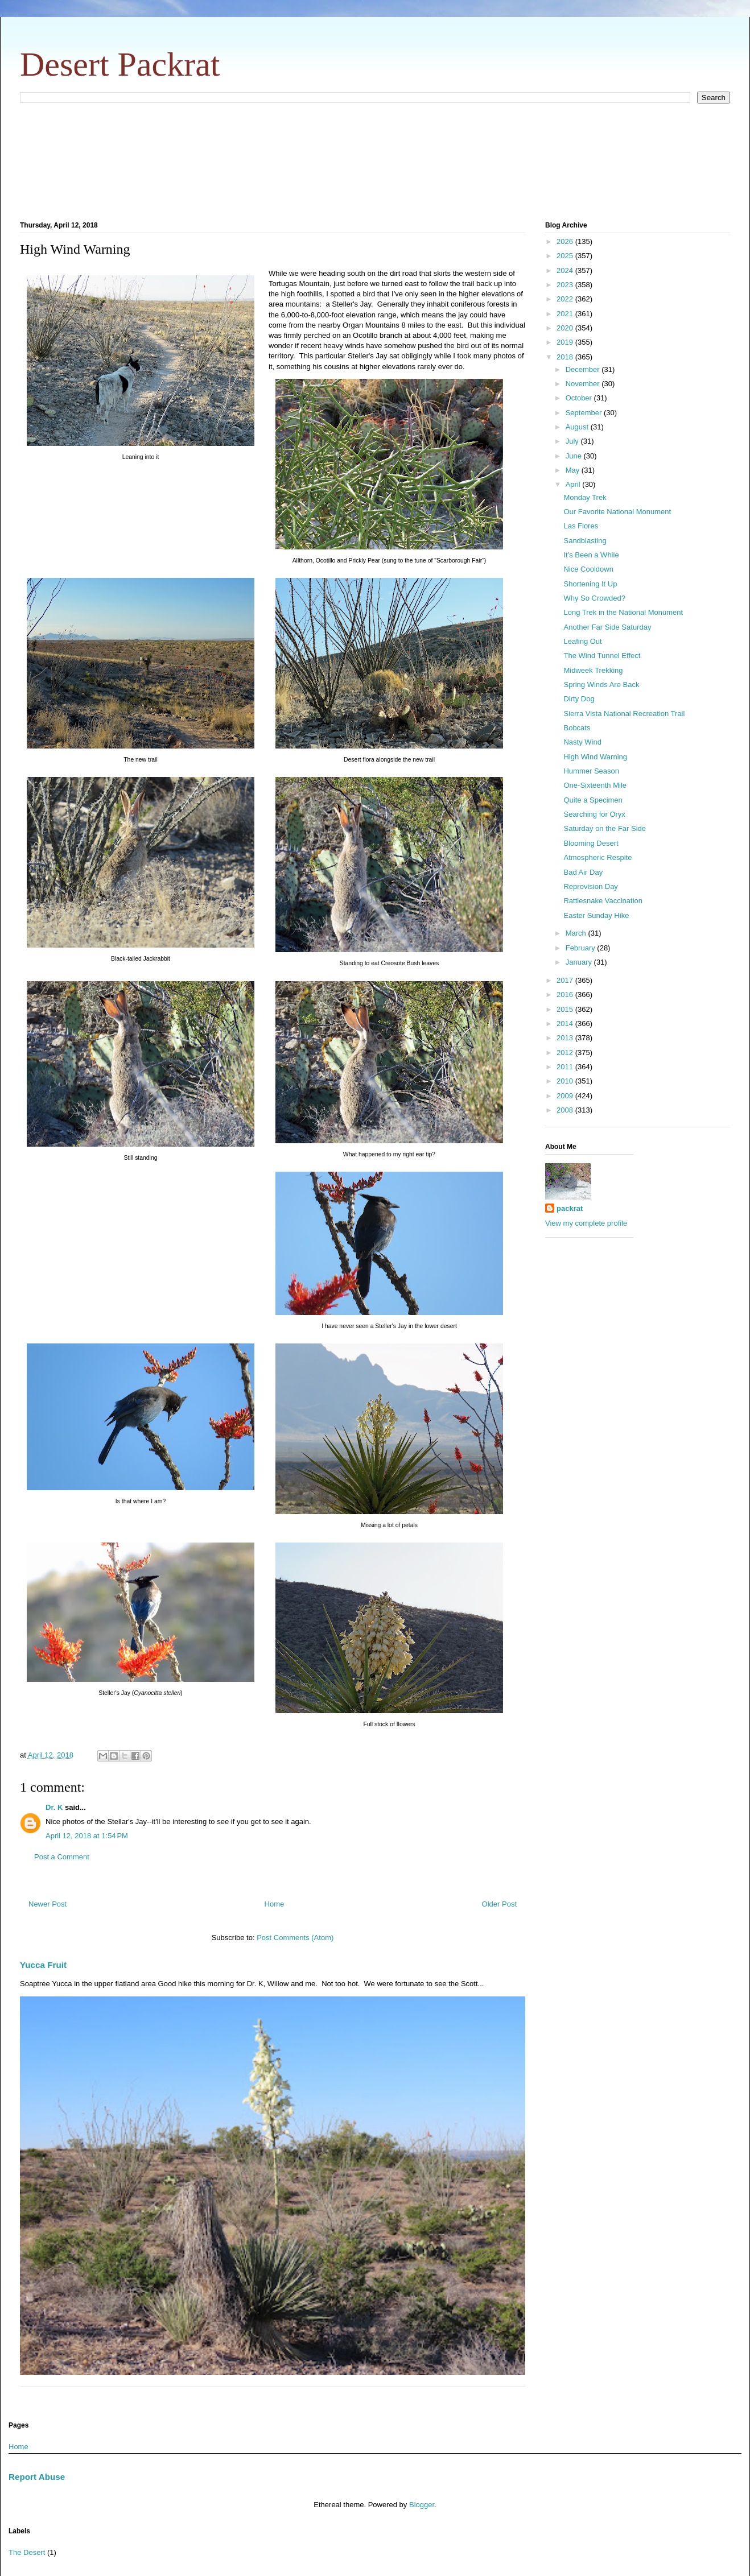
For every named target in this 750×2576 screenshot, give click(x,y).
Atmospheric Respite (597, 857)
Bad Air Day (583, 872)
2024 (566, 270)
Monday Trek (584, 497)
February (581, 948)
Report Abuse (37, 2477)
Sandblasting (584, 540)
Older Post (499, 1904)
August (578, 427)
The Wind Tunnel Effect (601, 655)
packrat (570, 1208)
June (575, 456)
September (585, 412)
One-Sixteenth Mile (595, 785)
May (574, 470)
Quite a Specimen (592, 800)
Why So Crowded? (594, 598)
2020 (566, 328)
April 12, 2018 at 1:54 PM (87, 1835)
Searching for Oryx (594, 814)
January (580, 962)
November (584, 383)
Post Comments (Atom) (295, 1937)
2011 (566, 1066)
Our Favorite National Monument (617, 511)
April (574, 484)
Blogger (421, 2504)
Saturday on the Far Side (604, 828)
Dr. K (54, 1807)
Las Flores (580, 526)
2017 (566, 980)
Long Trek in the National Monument (623, 612)
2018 (566, 357)
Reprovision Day (590, 886)
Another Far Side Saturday (607, 627)
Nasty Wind (582, 742)
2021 (566, 313)
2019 (566, 342)
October (580, 398)
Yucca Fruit (43, 1965)
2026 (566, 241)
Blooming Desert (590, 843)
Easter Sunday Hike (596, 915)
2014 (566, 1023)
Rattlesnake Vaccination (602, 900)
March (577, 933)
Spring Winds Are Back (601, 684)
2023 (566, 284)
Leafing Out (582, 641)
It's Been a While (591, 555)
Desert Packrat (120, 64)
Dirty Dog (578, 698)
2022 (566, 299)
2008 (566, 1110)
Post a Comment (61, 1857)
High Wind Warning (595, 756)
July (573, 441)
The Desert (27, 2552)
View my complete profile (586, 1223)
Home (275, 1904)
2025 (566, 255)
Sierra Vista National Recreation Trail (624, 713)
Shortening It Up (590, 584)
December (584, 369)
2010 (566, 1081)
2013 (566, 1037)
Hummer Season (591, 771)
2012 (566, 1052)
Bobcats (576, 727)
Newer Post (47, 1904)
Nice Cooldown (588, 569)
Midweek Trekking (593, 670)
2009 (566, 1095)
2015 (566, 1009)
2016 (566, 994)
